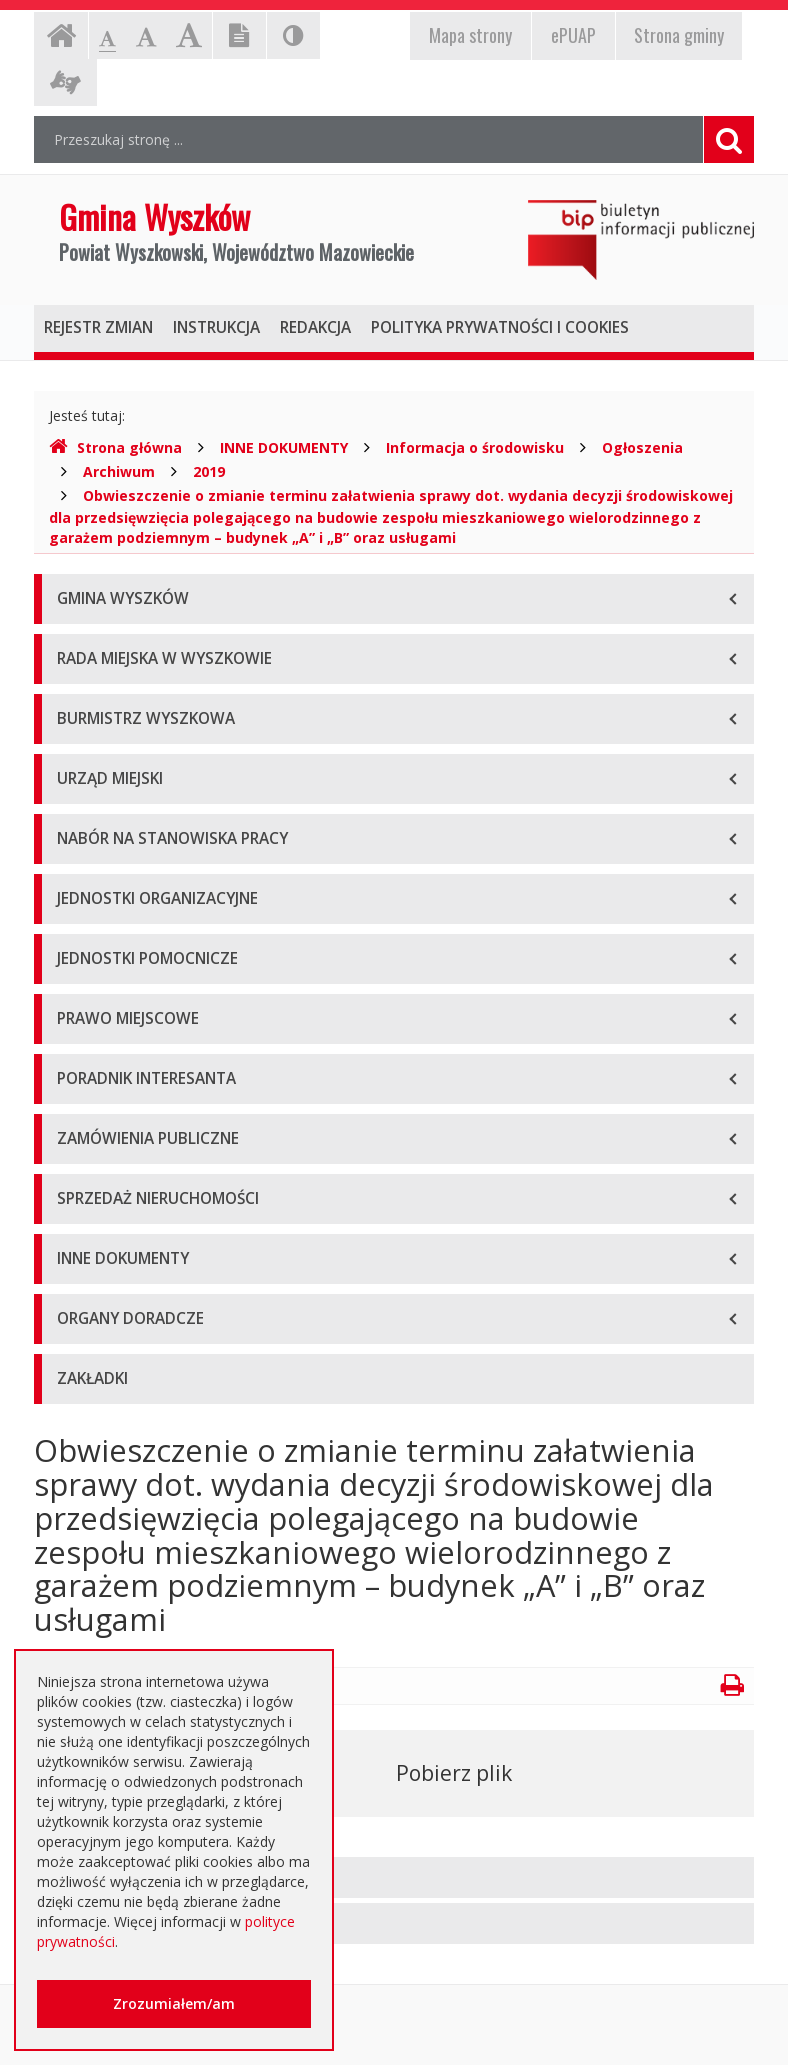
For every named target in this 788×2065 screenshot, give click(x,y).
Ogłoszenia (642, 447)
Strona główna (115, 447)
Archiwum (119, 471)
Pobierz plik (454, 1773)
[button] (394, 1877)
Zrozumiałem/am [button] (174, 2003)
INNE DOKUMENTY (284, 447)
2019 (209, 471)
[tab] (394, 1877)
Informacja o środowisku (475, 447)
